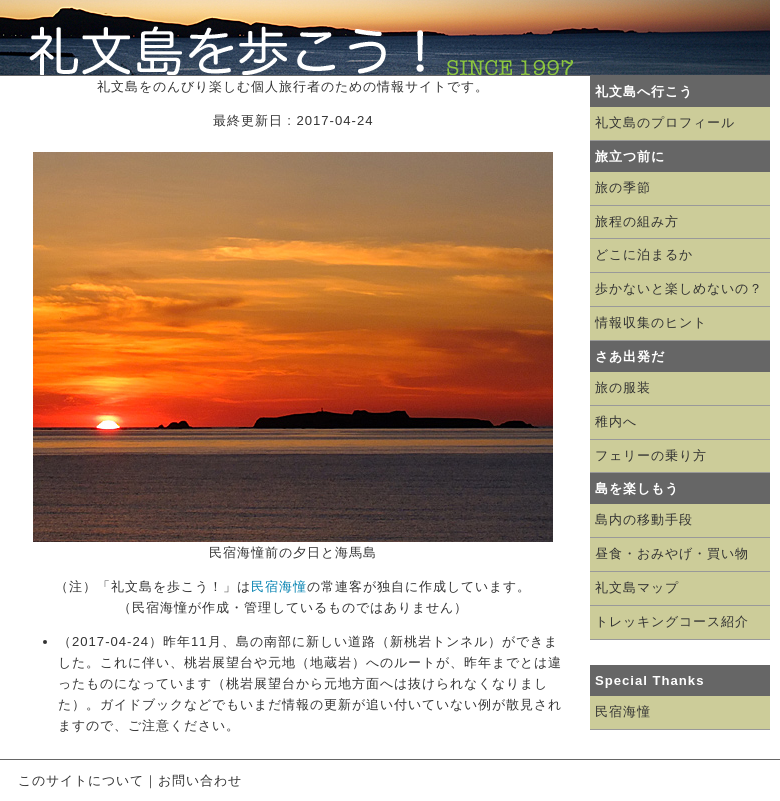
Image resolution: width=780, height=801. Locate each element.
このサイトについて (81, 780)
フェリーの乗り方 (651, 455)
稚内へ (616, 421)
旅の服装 (623, 387)
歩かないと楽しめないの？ (679, 288)
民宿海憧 (279, 586)
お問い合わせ (200, 780)
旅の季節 (623, 187)
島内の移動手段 (644, 519)
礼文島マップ (637, 587)
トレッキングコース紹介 (672, 621)
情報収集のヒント (651, 322)
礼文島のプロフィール (665, 122)
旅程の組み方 (637, 221)
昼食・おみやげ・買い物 (672, 553)
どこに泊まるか (644, 254)
